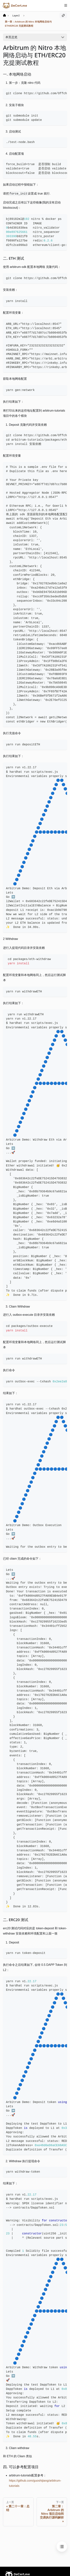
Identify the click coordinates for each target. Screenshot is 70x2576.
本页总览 (11, 37)
